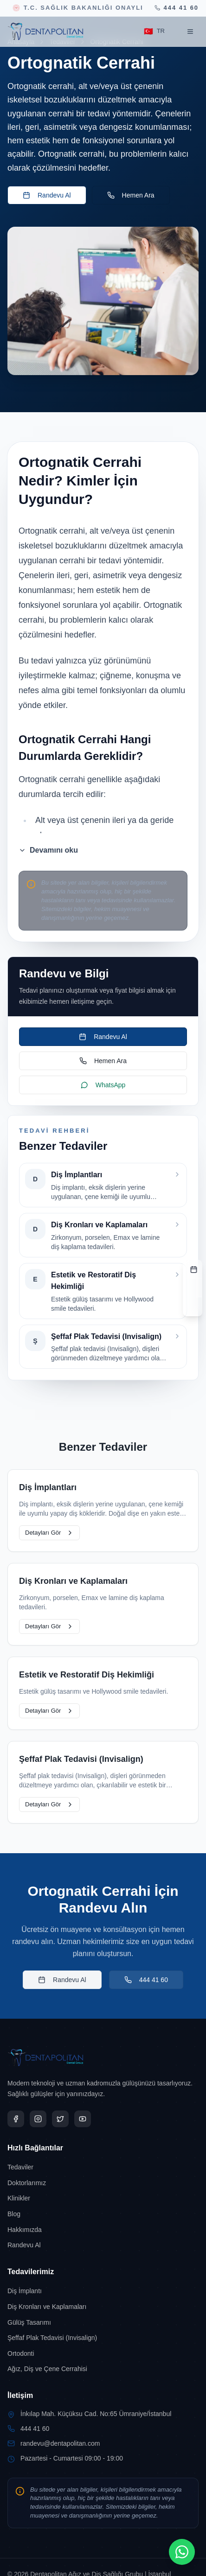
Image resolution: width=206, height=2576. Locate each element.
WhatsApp (103, 1085)
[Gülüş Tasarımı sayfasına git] (103, 2322)
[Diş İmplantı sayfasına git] (103, 2291)
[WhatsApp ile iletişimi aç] (182, 2552)
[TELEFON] (192, 1306)
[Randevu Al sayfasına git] (103, 2245)
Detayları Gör (49, 1533)
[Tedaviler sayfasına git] (103, 2167)
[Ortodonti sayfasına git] (103, 2353)
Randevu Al (47, 195)
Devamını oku (48, 850)
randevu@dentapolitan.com (60, 2443)
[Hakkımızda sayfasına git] (103, 2230)
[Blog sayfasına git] (103, 2214)
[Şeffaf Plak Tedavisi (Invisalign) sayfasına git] (103, 2338)
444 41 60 (146, 1979)
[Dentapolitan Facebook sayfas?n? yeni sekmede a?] (15, 2119)
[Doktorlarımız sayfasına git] (103, 2183)
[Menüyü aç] (190, 31)
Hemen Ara (130, 195)
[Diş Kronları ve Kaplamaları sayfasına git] (103, 2307)
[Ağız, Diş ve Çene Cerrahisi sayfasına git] (103, 2369)
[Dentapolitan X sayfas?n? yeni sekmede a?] (60, 2119)
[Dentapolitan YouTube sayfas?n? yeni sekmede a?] (82, 2119)
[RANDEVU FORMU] (192, 1269)
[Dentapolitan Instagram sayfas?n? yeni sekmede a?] (38, 2119)
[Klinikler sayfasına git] (103, 2198)
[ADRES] (192, 1288)
